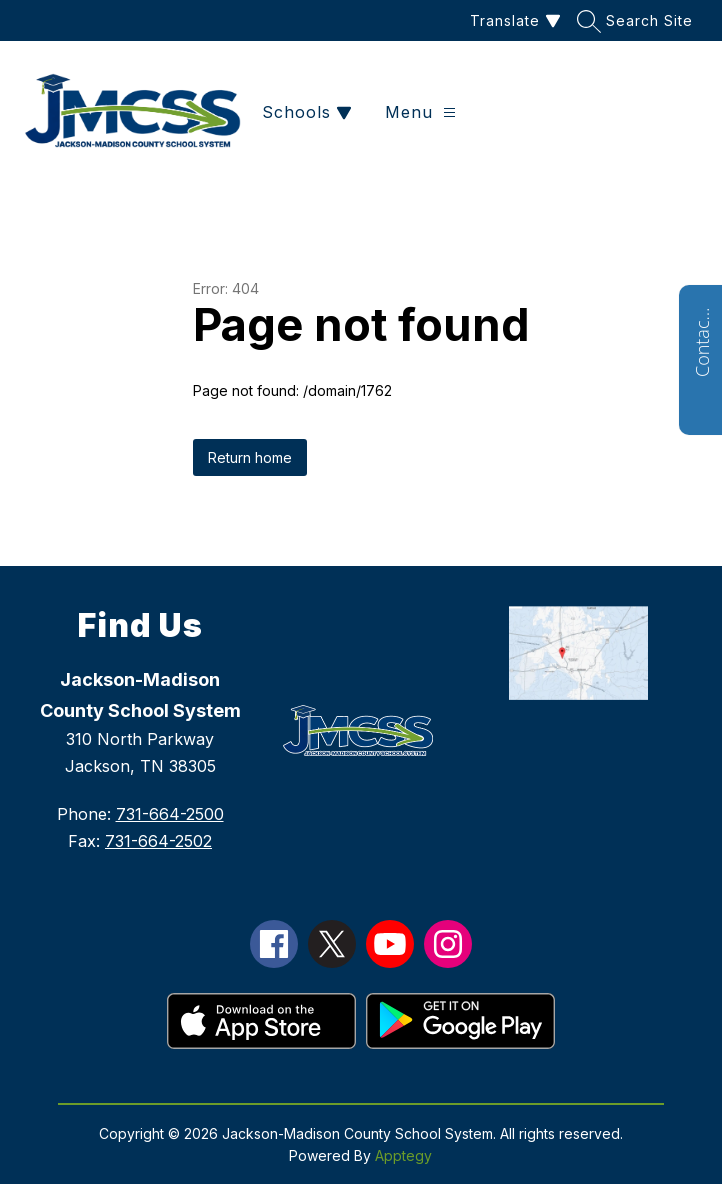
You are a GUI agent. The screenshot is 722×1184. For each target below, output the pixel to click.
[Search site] (637, 20)
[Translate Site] (513, 20)
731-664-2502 (158, 841)
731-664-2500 (170, 814)
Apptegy (403, 1155)
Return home (250, 457)
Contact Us (702, 342)
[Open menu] (420, 112)
